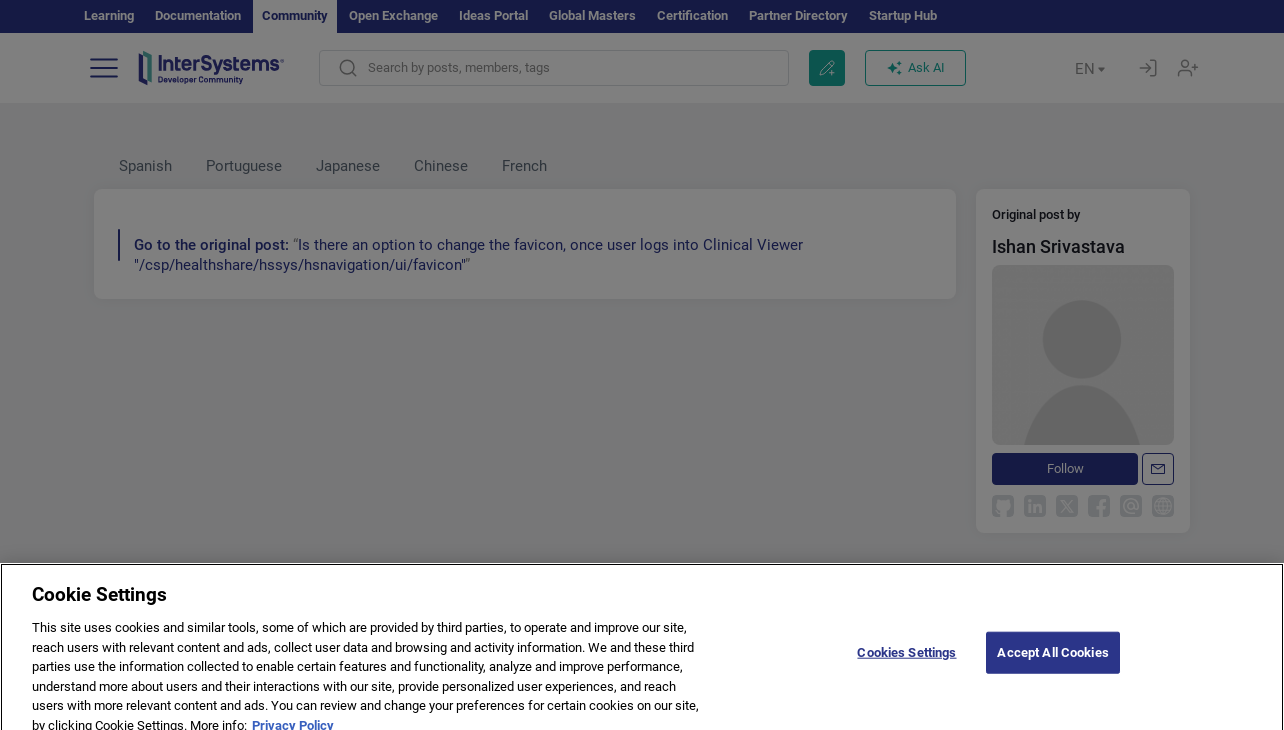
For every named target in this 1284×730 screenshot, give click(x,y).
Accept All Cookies (1052, 663)
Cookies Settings (906, 663)
